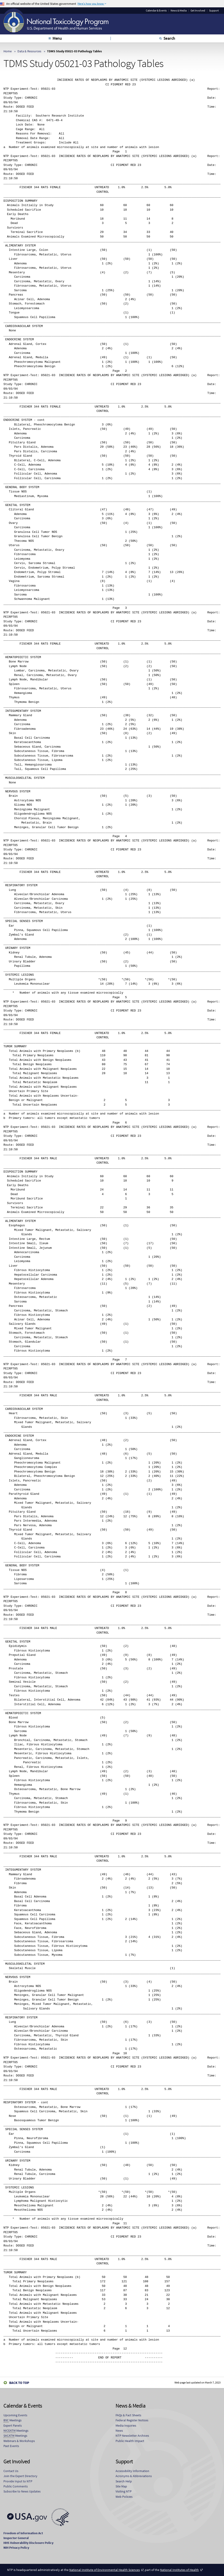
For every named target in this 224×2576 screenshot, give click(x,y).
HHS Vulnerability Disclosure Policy (28, 2543)
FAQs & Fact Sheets (128, 2415)
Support (214, 10)
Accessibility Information (132, 2471)
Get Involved (198, 10)
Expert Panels (12, 2425)
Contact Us (10, 2471)
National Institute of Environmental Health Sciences (104, 2570)
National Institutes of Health (179, 2570)
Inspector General (16, 2538)
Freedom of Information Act (23, 2533)
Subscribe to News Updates (22, 2491)
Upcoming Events (15, 2415)
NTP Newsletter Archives (132, 2436)
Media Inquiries (126, 2425)
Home (7, 51)
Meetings (12, 2420)
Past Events (11, 2446)
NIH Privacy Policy (16, 2547)
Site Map (121, 2486)
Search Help (124, 2481)
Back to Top (19, 2382)
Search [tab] (169, 38)
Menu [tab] (57, 38)
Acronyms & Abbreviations (134, 2476)
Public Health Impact (130, 2441)
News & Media (179, 10)
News (119, 2430)
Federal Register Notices (132, 2420)
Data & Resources (29, 51)
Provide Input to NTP (17, 2481)
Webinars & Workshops (19, 2441)
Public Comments (15, 2486)
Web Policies (124, 2497)
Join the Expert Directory (20, 2476)
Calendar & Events (156, 10)
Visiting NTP (124, 2491)
